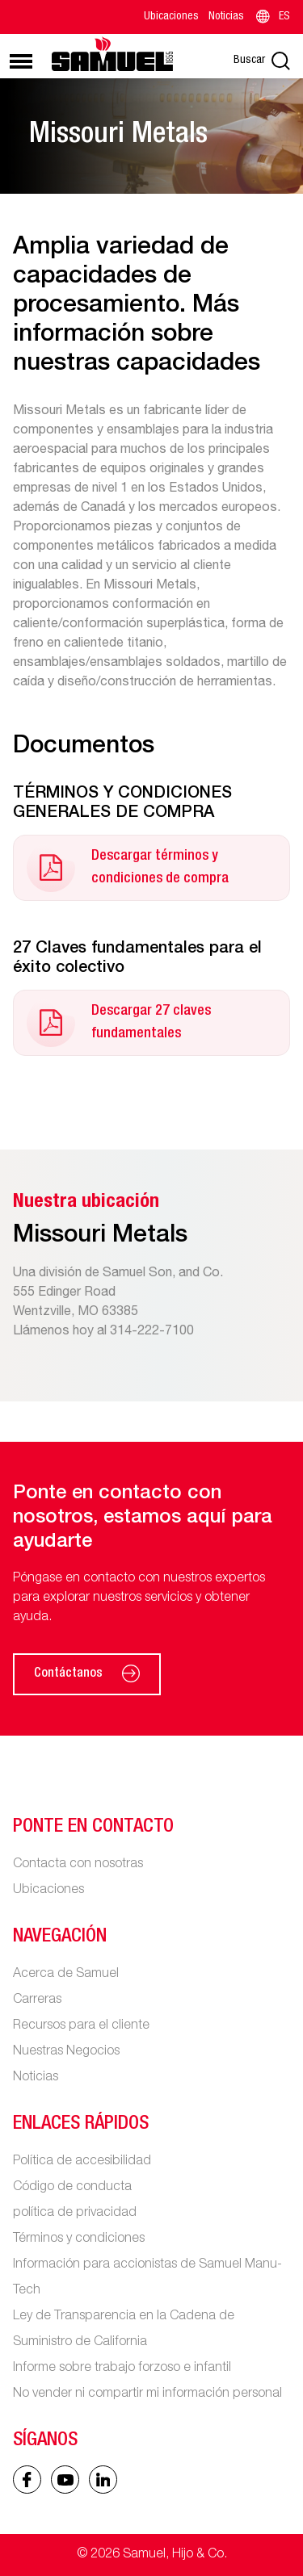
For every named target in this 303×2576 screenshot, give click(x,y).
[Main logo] (112, 53)
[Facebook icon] (27, 2479)
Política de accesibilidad (82, 2161)
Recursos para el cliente (81, 2026)
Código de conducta (72, 2187)
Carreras (37, 2000)
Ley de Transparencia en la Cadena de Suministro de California (123, 2329)
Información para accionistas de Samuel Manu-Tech (147, 2278)
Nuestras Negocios (66, 2052)
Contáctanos (87, 1674)
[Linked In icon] (65, 2479)
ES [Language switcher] (272, 17)
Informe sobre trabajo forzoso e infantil (122, 2368)
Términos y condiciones (79, 2239)
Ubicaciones (171, 17)
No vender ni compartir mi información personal (147, 2394)
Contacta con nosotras (78, 1864)
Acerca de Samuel (66, 1974)
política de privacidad (75, 2213)
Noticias (226, 17)
